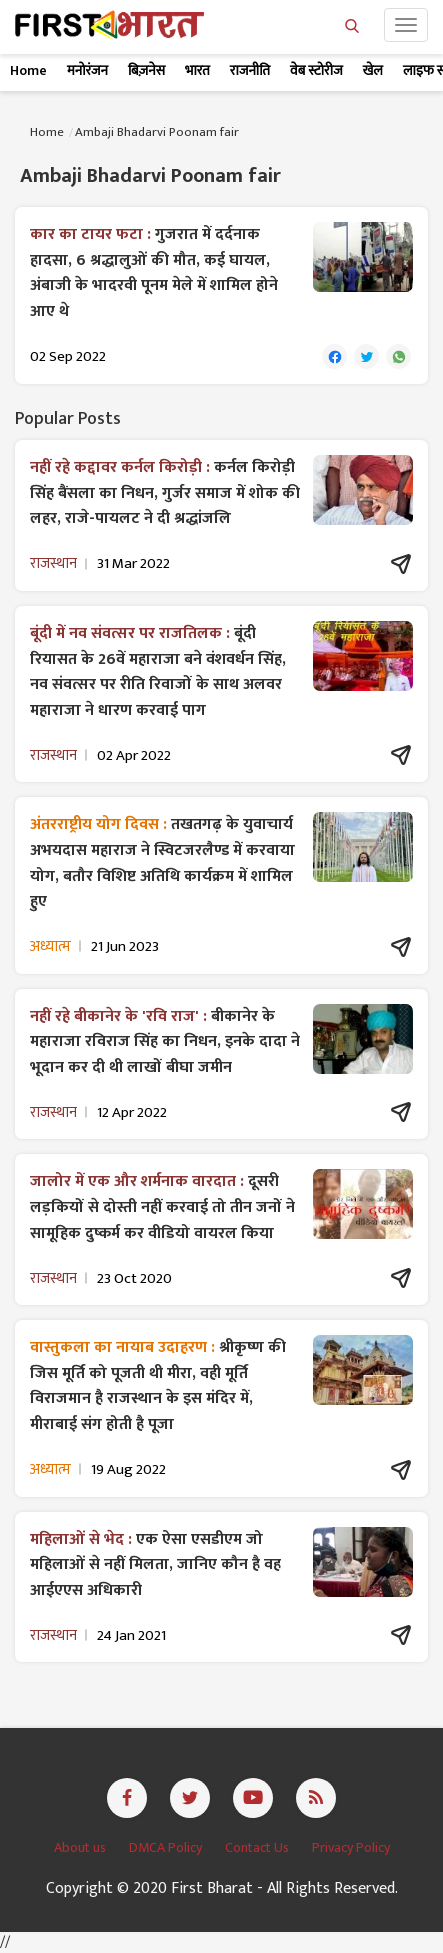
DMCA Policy (167, 1847)
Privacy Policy (351, 1847)
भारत (197, 70)
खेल (373, 70)
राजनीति (250, 70)
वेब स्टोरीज (316, 70)
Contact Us (258, 1847)
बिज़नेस (146, 70)
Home (28, 70)
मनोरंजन (87, 70)
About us (81, 1847)
